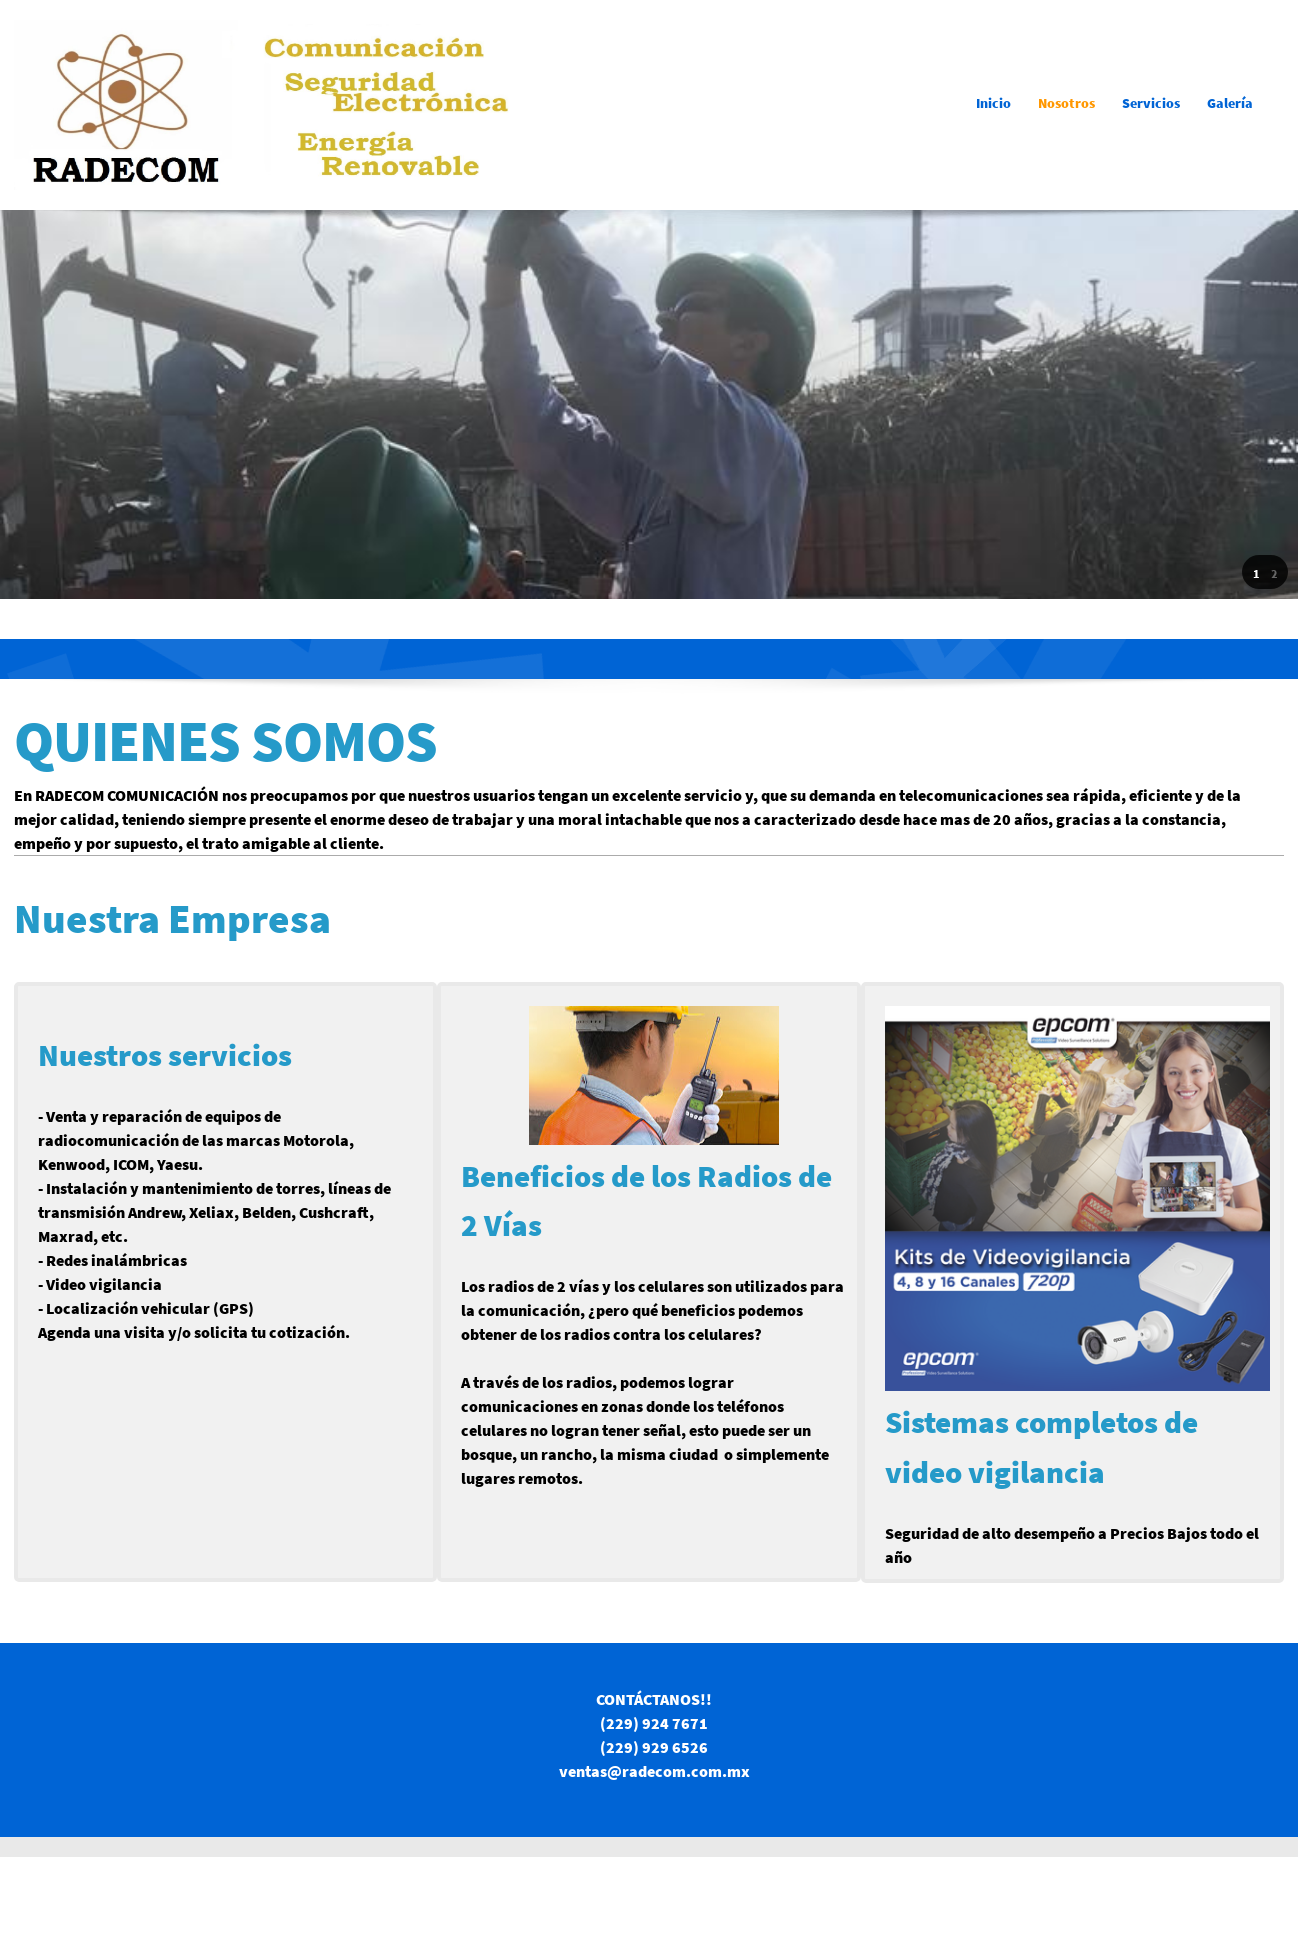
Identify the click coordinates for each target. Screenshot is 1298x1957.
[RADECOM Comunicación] (264, 105)
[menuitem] (994, 105)
